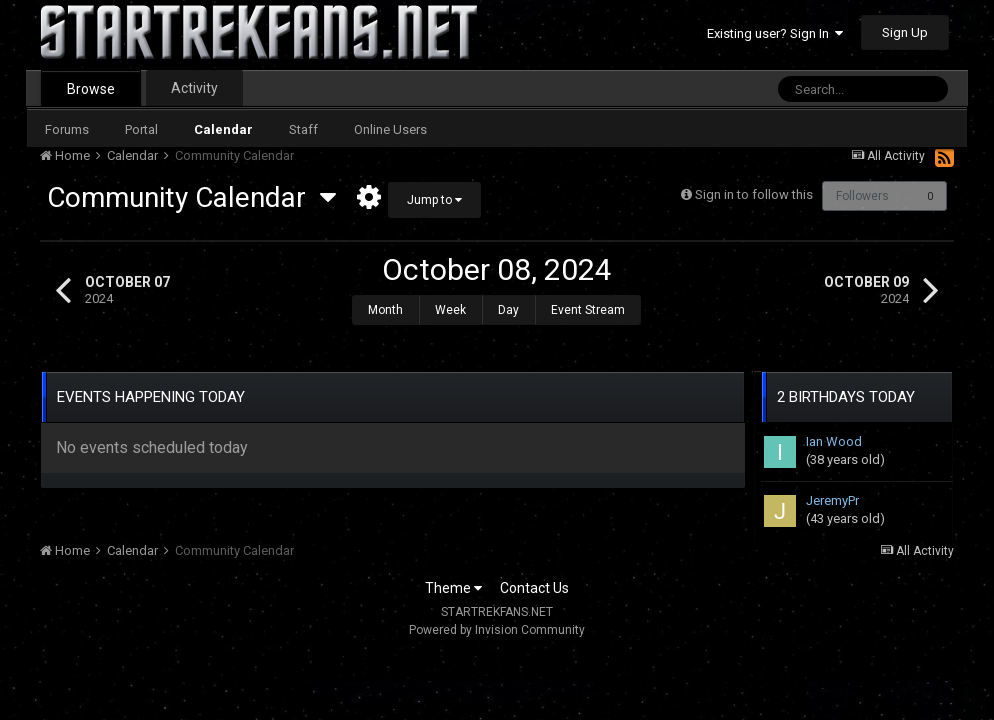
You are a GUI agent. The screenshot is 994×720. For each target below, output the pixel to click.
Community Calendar (191, 197)
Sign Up (905, 32)
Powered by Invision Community (497, 620)
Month (385, 310)
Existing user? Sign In (775, 33)
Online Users (390, 129)
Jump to (434, 200)
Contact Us (534, 578)
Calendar (223, 129)
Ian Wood (834, 431)
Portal (141, 129)
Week (450, 310)
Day (508, 310)
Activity (194, 88)
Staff (303, 129)
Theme (453, 578)
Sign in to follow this (752, 194)
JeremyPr (832, 490)
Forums (67, 129)
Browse (91, 89)
